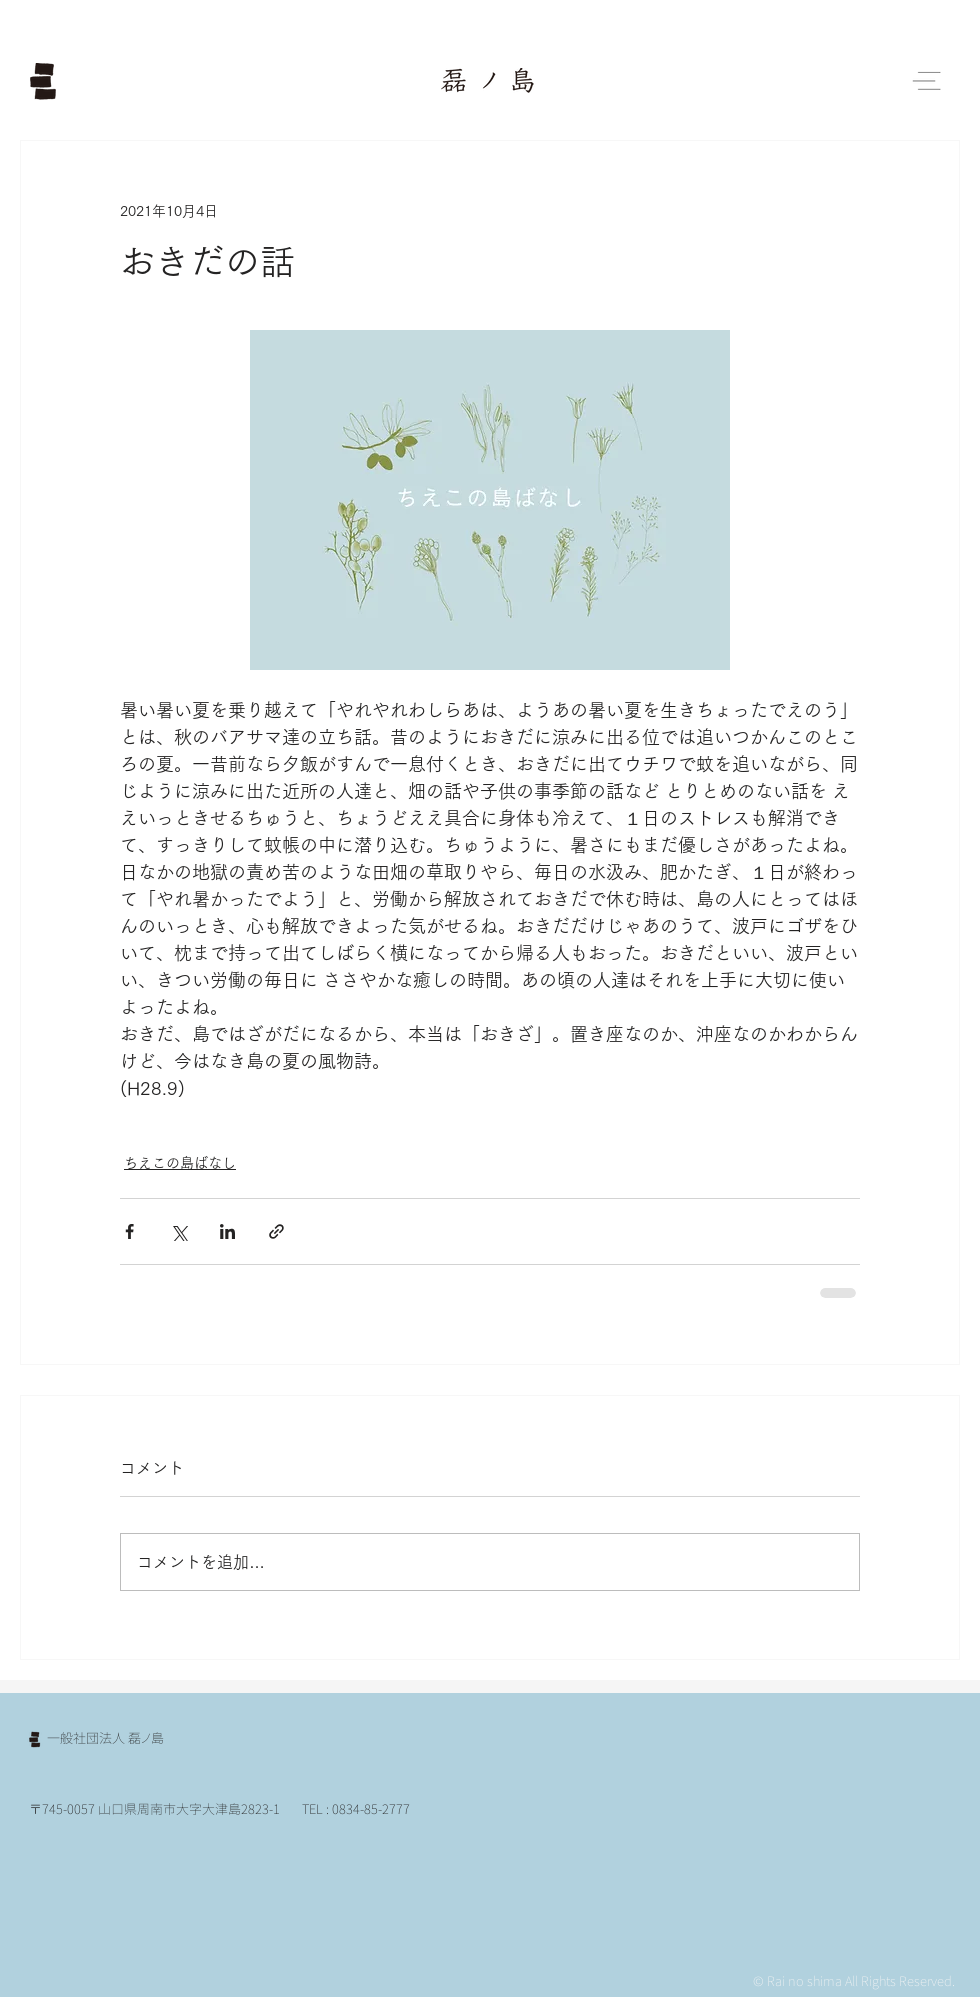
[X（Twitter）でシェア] (178, 1231)
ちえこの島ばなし (180, 1163)
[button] (927, 81)
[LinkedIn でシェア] (227, 1231)
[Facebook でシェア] (129, 1231)
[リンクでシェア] (276, 1231)
